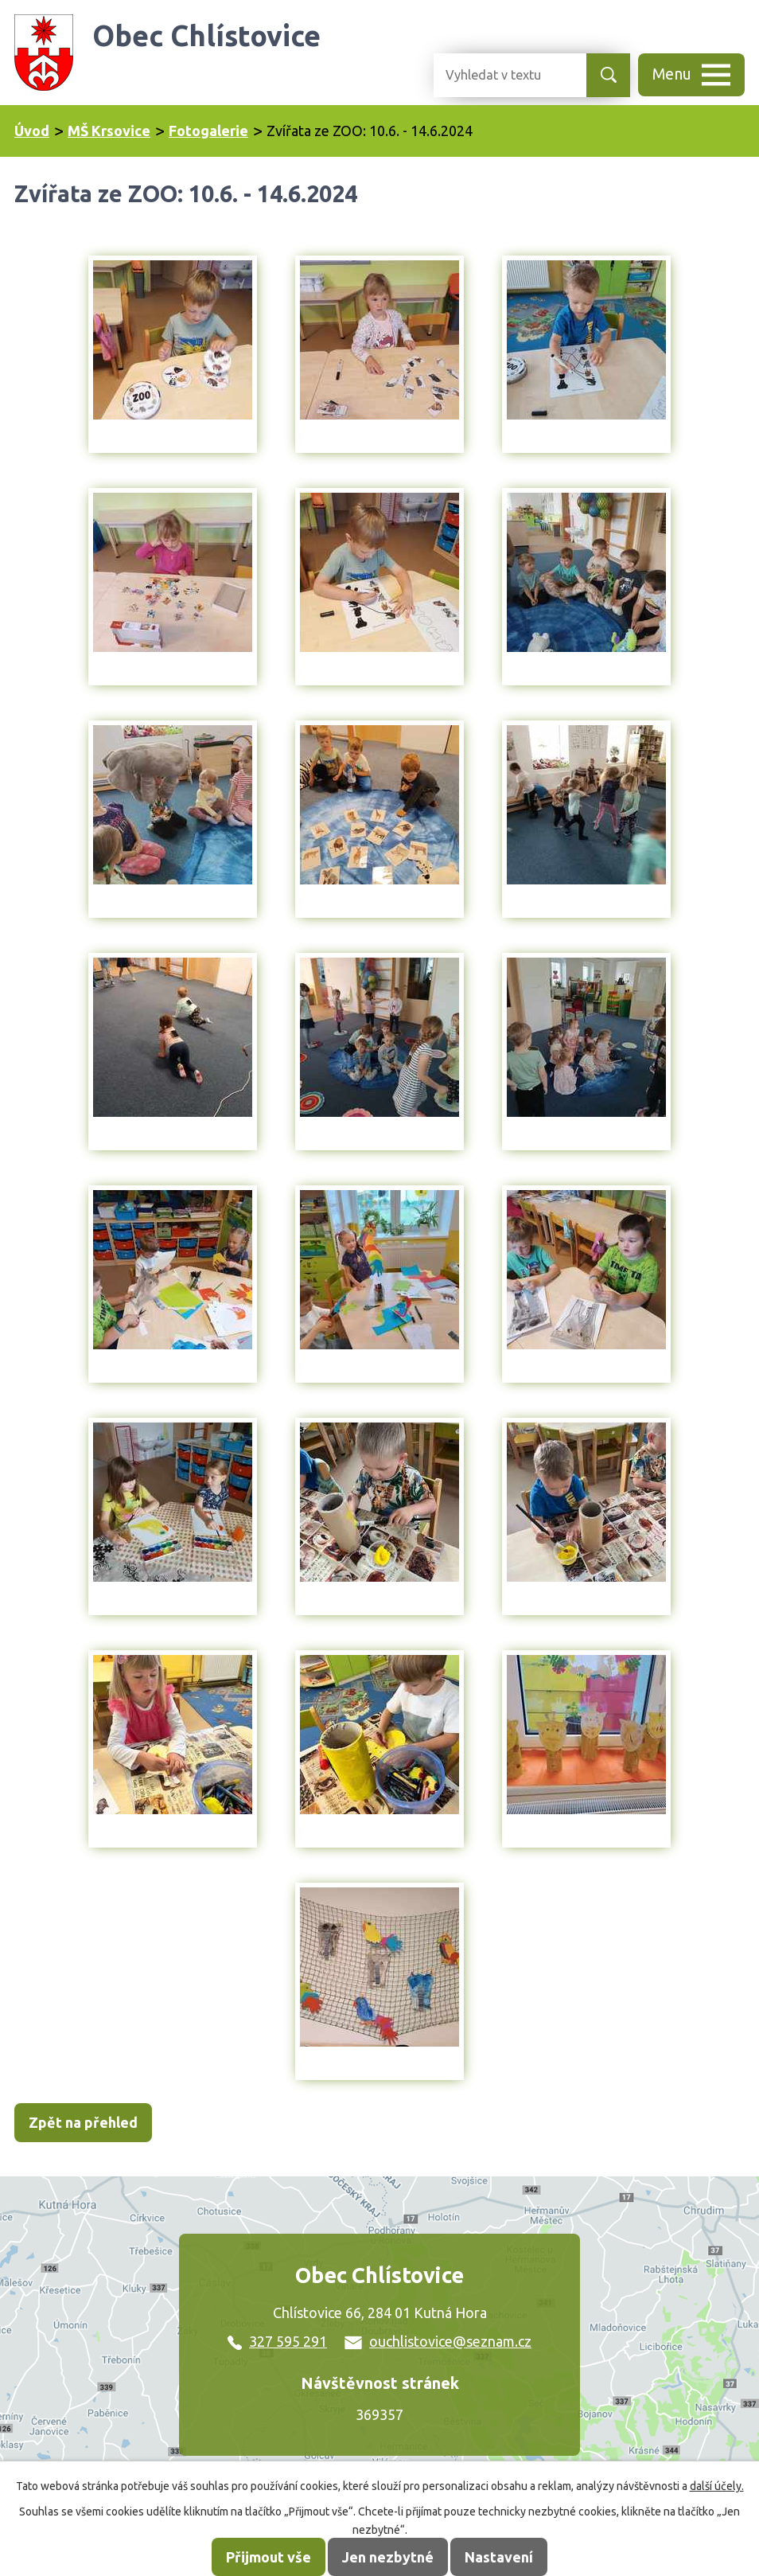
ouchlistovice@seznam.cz (437, 2341)
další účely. (717, 2486)
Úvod (31, 131)
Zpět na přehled (83, 2122)
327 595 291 (277, 2341)
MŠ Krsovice (109, 131)
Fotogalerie (208, 131)
